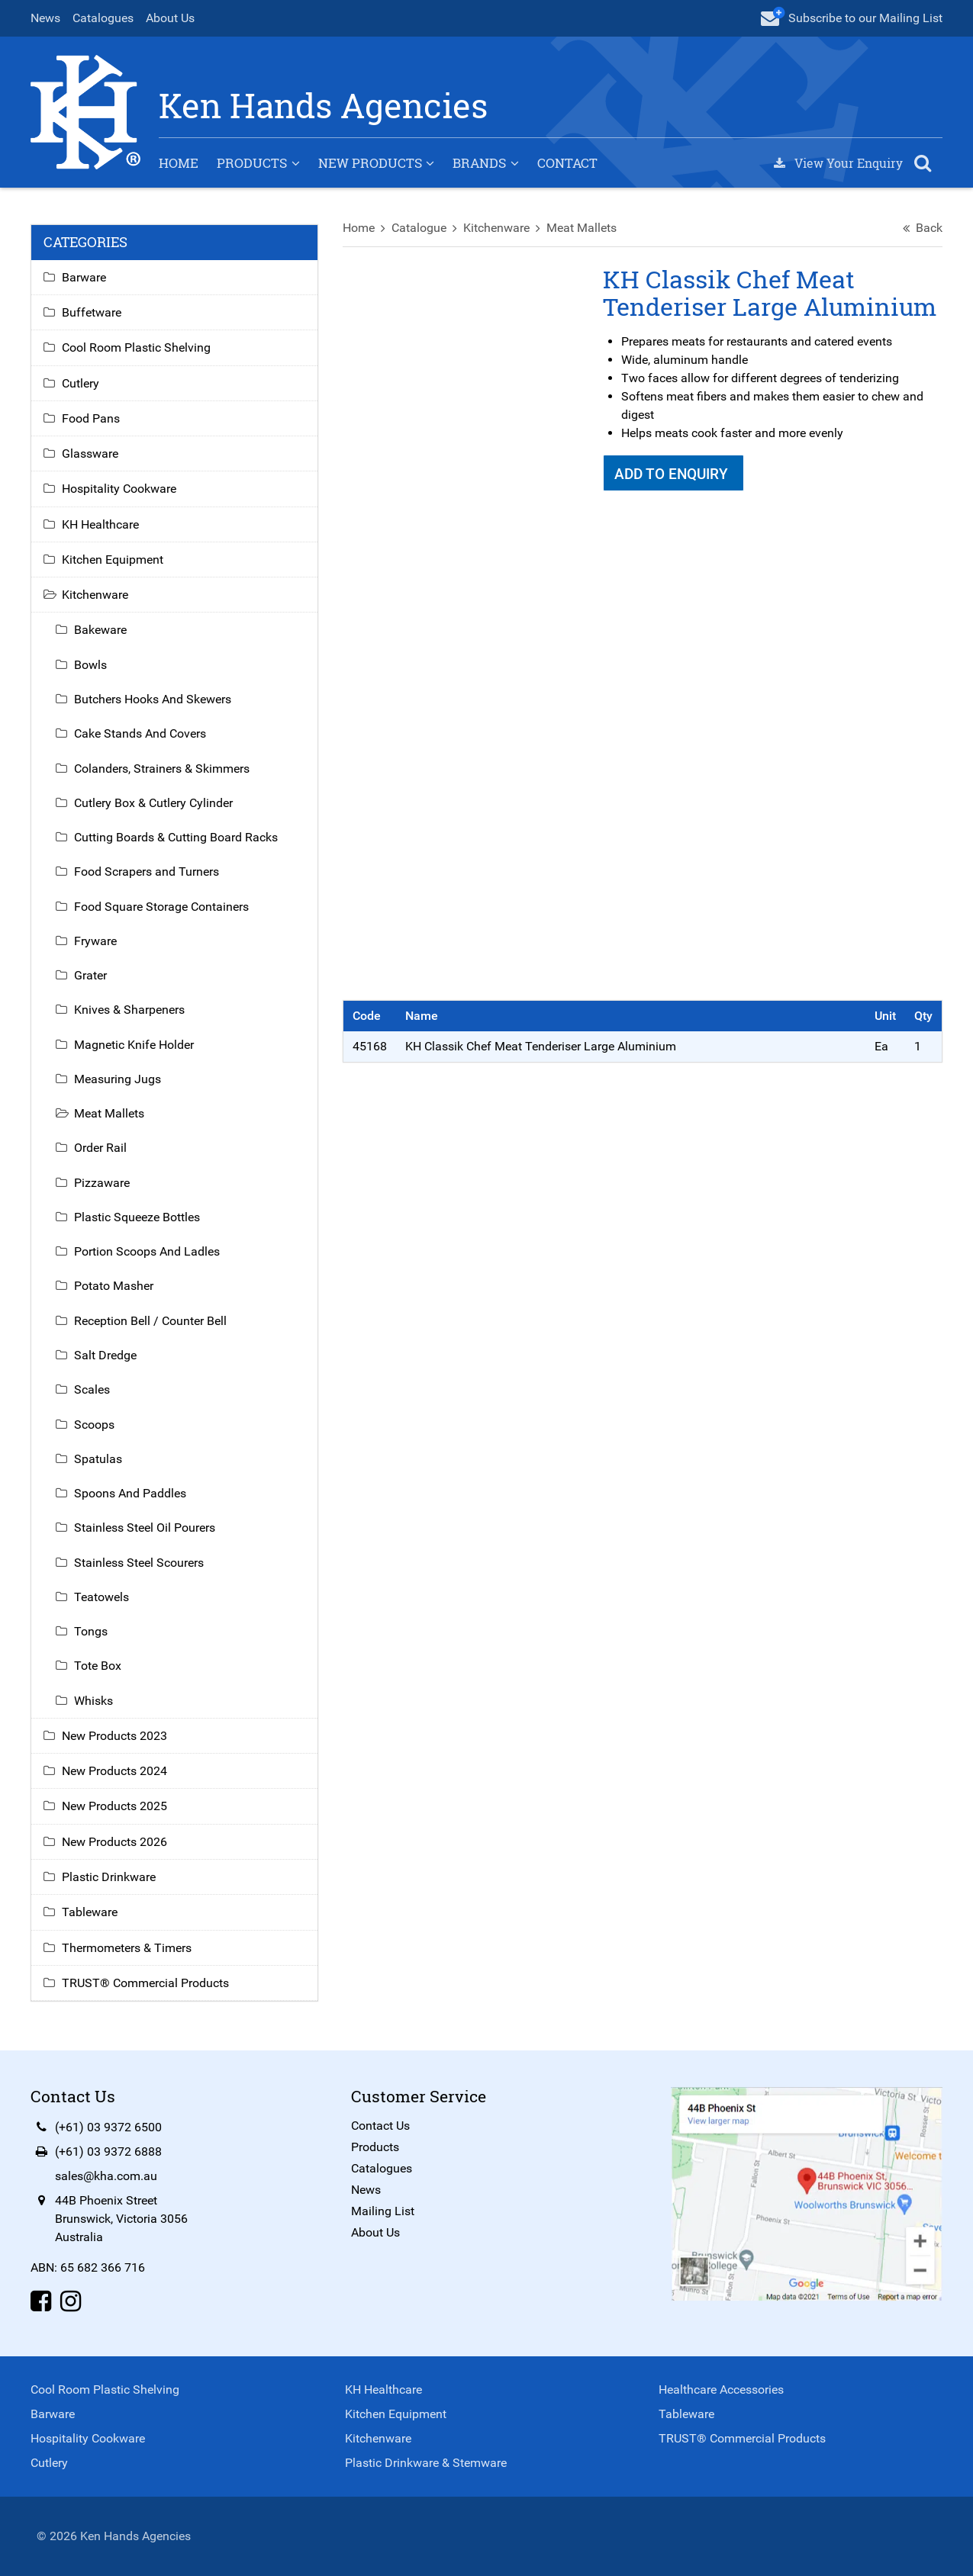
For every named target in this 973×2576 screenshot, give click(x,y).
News (45, 18)
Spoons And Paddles (130, 1493)
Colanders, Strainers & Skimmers (162, 768)
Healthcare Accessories (721, 2389)
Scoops (94, 1424)
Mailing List (382, 2211)
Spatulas (98, 1459)
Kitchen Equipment (112, 559)
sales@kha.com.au (106, 2176)
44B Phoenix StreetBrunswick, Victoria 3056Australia (121, 2218)
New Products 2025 (114, 1806)
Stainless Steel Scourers (139, 1562)
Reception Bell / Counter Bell (150, 1321)
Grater (90, 975)
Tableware (90, 1912)
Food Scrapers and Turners (146, 871)
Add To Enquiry (673, 474)
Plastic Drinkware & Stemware (426, 2462)
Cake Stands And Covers (140, 733)
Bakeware (100, 629)
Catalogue (418, 227)
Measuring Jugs (117, 1079)
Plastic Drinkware (109, 1877)
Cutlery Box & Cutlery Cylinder (153, 803)
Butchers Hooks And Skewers (152, 699)
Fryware (95, 941)
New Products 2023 (114, 1736)
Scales (92, 1389)
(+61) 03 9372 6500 (108, 2127)
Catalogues (103, 18)
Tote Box (97, 1665)
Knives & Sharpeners (129, 1009)
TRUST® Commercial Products (145, 1983)
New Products (370, 163)
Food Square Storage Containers (161, 906)
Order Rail (100, 1147)
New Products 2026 (114, 1842)
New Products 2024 (114, 1771)
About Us (170, 18)
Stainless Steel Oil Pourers (144, 1527)
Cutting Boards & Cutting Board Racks (176, 837)
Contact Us (380, 2125)
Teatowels (101, 1597)
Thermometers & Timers (127, 1948)
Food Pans (91, 418)
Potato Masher (113, 1286)
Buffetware (91, 312)
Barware (84, 277)
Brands (479, 163)
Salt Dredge (105, 1355)
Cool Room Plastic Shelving (136, 347)
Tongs (91, 1631)
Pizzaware (102, 1182)
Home (178, 163)
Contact (567, 163)
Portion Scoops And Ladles (147, 1251)
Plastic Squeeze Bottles (137, 1217)
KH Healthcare (100, 524)
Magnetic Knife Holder (134, 1044)
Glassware (90, 453)
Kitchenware (496, 227)
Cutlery (80, 383)
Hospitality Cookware (119, 488)
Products (252, 163)
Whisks (93, 1700)
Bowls (90, 665)
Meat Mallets (581, 227)
